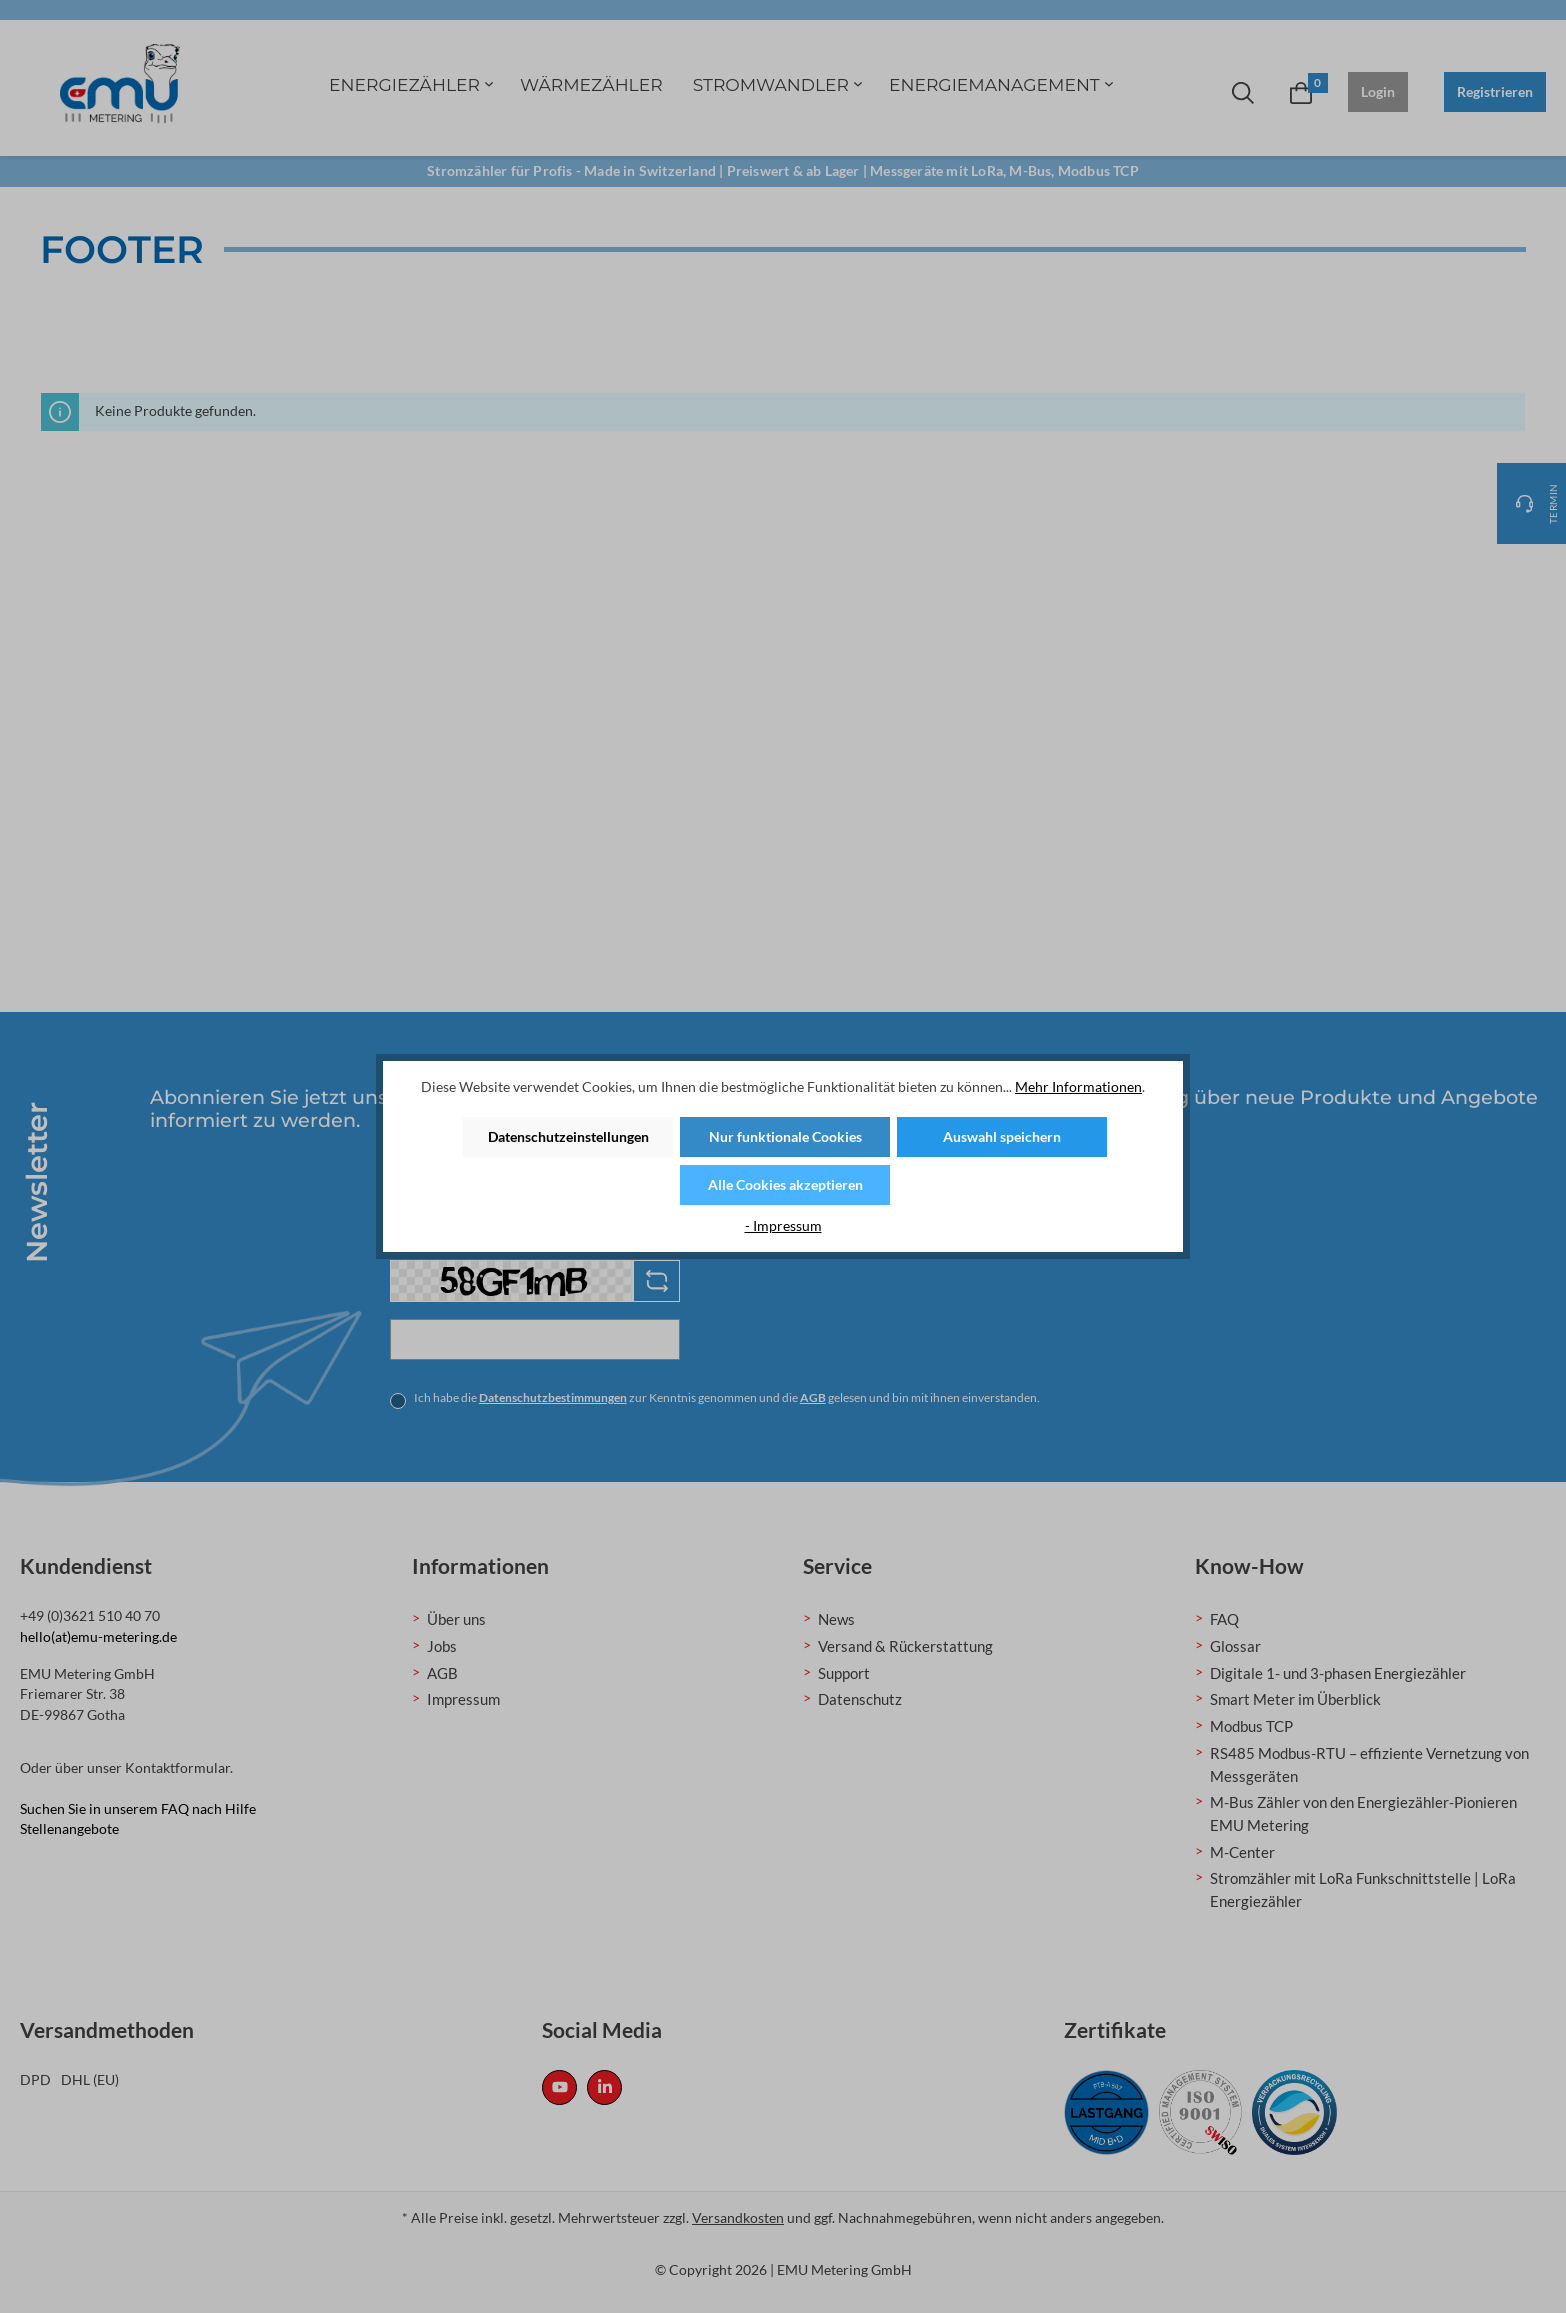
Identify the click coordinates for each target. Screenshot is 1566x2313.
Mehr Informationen (1078, 1086)
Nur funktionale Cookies (785, 1136)
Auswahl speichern (1002, 1136)
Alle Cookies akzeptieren (785, 1184)
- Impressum (783, 1225)
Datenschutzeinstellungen (568, 1136)
